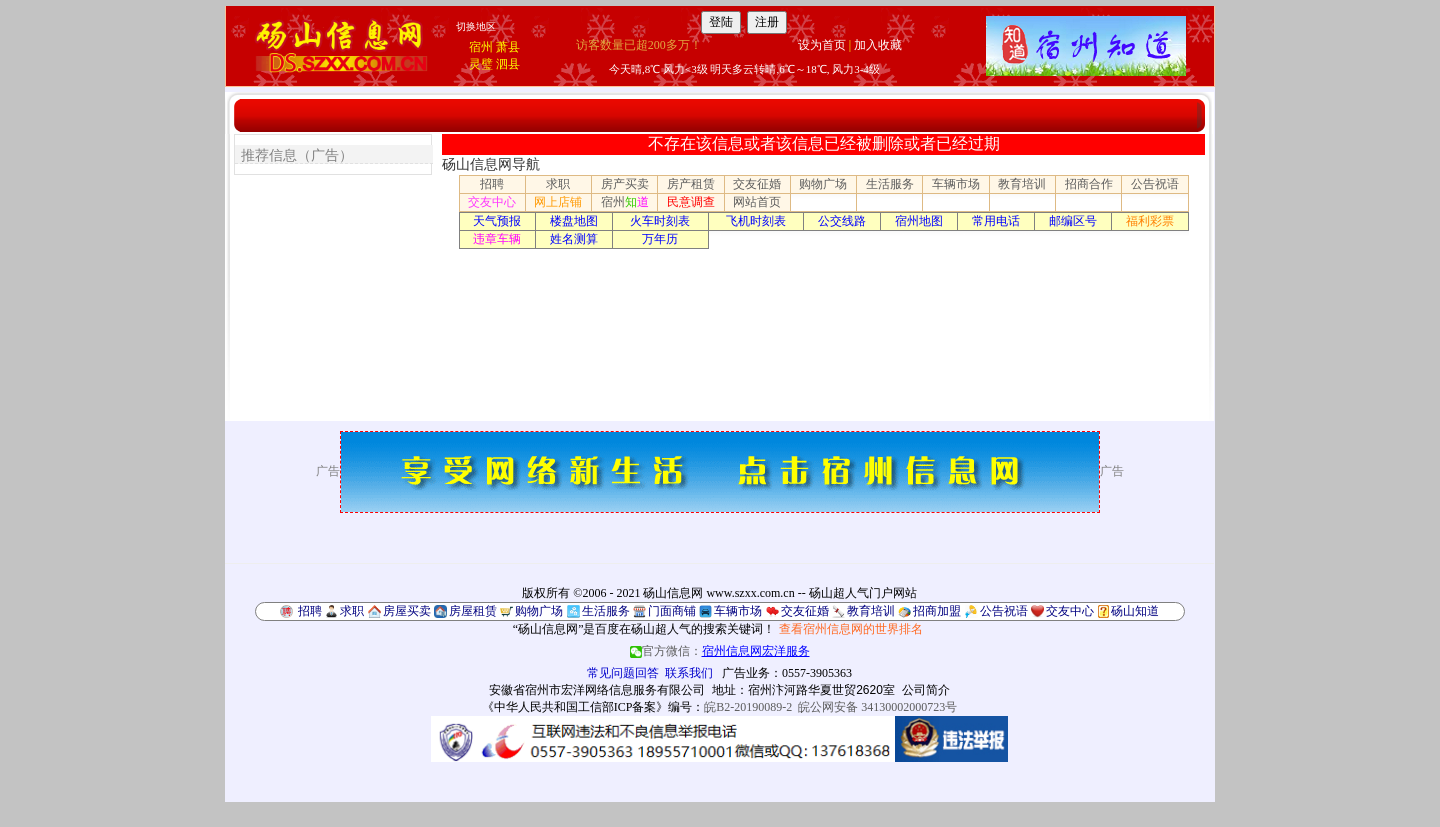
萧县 (508, 47)
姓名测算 (574, 239)
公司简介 (926, 690)
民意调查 (691, 202)
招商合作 (1089, 184)
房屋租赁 (473, 611)
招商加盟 (937, 611)
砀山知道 (1135, 611)
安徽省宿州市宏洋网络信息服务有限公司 (597, 690)
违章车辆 (497, 239)
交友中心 (492, 202)
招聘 (492, 184)
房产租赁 (691, 184)
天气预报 (497, 221)
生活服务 (890, 184)
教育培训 (1022, 184)
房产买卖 (625, 184)
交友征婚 (757, 184)
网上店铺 (558, 202)
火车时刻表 (660, 221)
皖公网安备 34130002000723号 (877, 707)
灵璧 (481, 64)
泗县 (508, 64)
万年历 (660, 239)
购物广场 (823, 184)
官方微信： (720, 651)
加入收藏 (878, 45)
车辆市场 (956, 184)
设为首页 (822, 45)
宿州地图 (919, 221)
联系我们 (689, 673)
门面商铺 (672, 611)
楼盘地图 (574, 221)
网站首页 (757, 202)
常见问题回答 (623, 673)
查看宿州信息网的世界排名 (851, 629)
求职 (558, 184)
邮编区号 (1073, 221)
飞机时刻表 (756, 221)
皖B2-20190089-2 (748, 707)
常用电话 (996, 221)
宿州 (481, 47)
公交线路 (842, 221)
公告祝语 (1155, 184)
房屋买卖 (407, 611)
